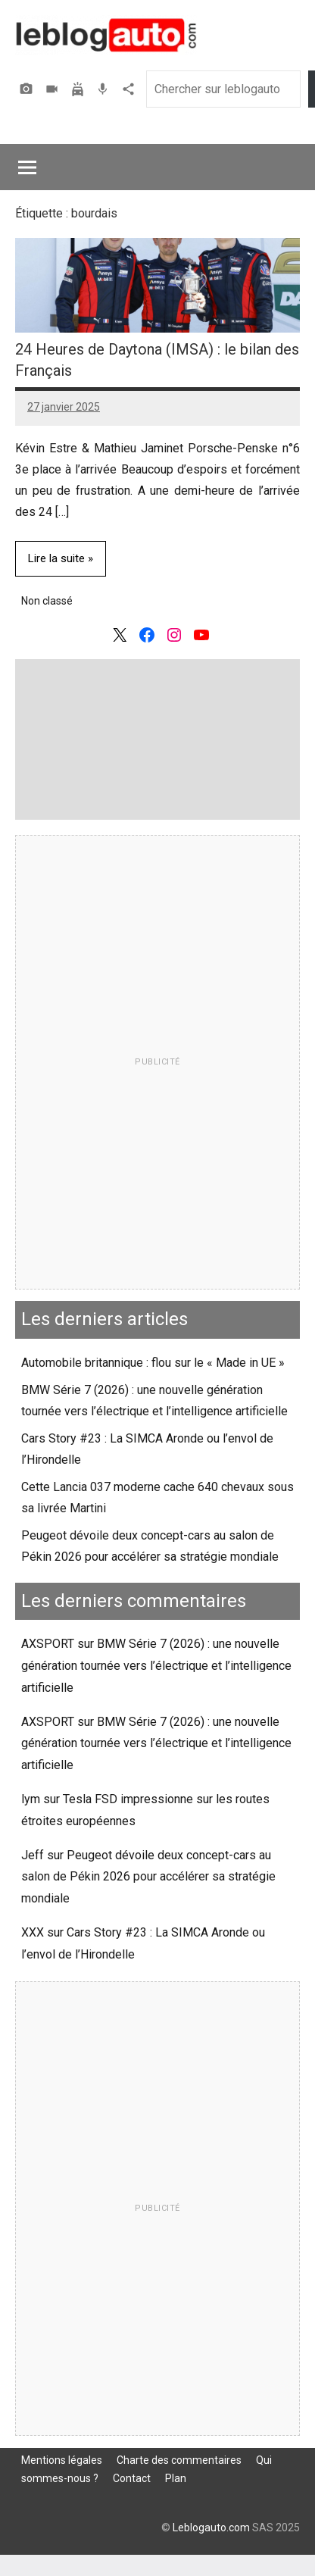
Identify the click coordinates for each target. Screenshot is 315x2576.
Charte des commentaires (179, 2460)
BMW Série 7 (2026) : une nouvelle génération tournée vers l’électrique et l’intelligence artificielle (156, 1666)
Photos (28, 89)
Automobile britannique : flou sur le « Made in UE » (153, 1362)
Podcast (104, 89)
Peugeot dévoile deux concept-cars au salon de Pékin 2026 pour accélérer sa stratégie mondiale (148, 1877)
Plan (175, 2478)
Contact (132, 2478)
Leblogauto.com (211, 2527)
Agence (130, 89)
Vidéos (54, 89)
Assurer (79, 89)
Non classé (47, 601)
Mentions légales (61, 2460)
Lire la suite (56, 558)
